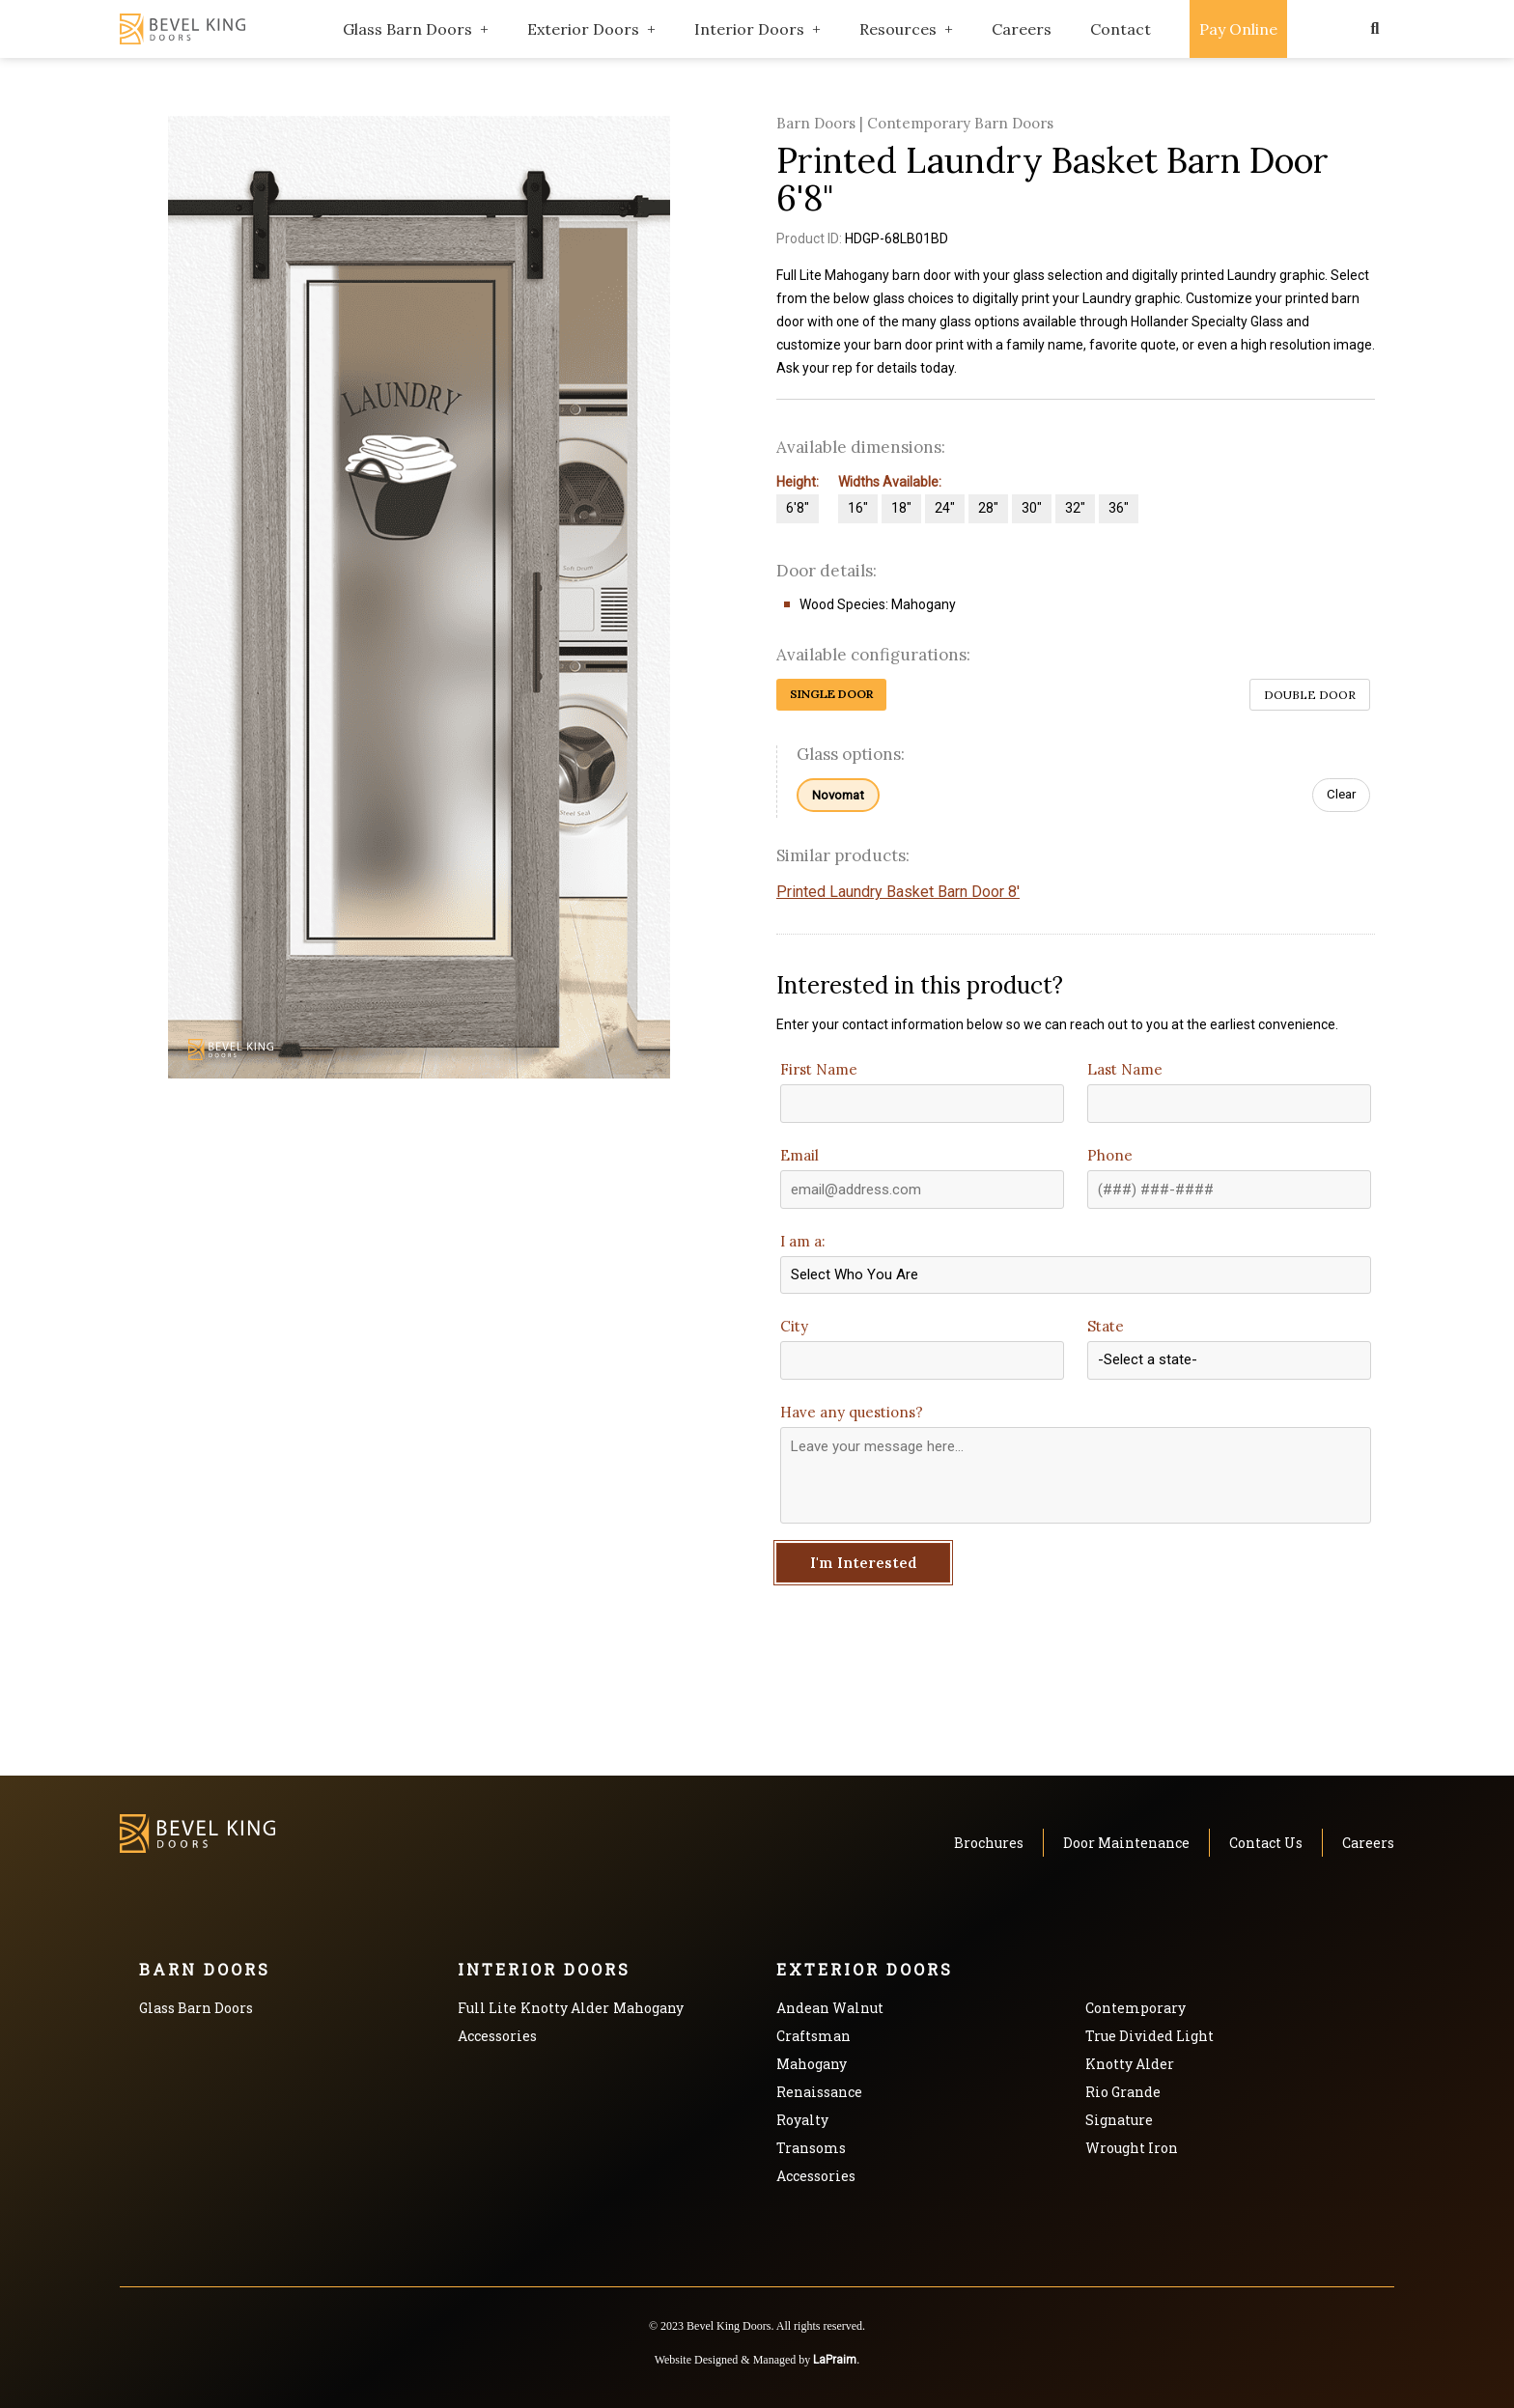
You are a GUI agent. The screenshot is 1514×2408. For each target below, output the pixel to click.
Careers (1021, 29)
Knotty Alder (564, 2008)
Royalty (802, 2120)
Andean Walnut (829, 2008)
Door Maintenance (1126, 1843)
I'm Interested (863, 1563)
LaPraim (834, 2359)
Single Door (831, 693)
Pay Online (1238, 29)
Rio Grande (1123, 2092)
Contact (1120, 29)
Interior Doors (749, 29)
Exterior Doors (583, 29)
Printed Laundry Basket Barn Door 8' (898, 891)
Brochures (988, 1843)
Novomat (838, 795)
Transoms (811, 2148)
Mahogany (648, 2008)
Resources (898, 29)
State (1105, 1326)
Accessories (497, 2036)
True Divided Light (1149, 2036)
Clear (1341, 794)
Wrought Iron (1131, 2148)
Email (799, 1155)
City (794, 1326)
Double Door (1310, 694)
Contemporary (1135, 2008)
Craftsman (813, 2036)
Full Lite (487, 2008)
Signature (1119, 2120)
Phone (1110, 1155)
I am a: (803, 1241)
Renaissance (819, 2092)
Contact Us (1266, 1843)
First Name (818, 1069)
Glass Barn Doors (407, 29)
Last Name (1125, 1069)
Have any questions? (851, 1412)
